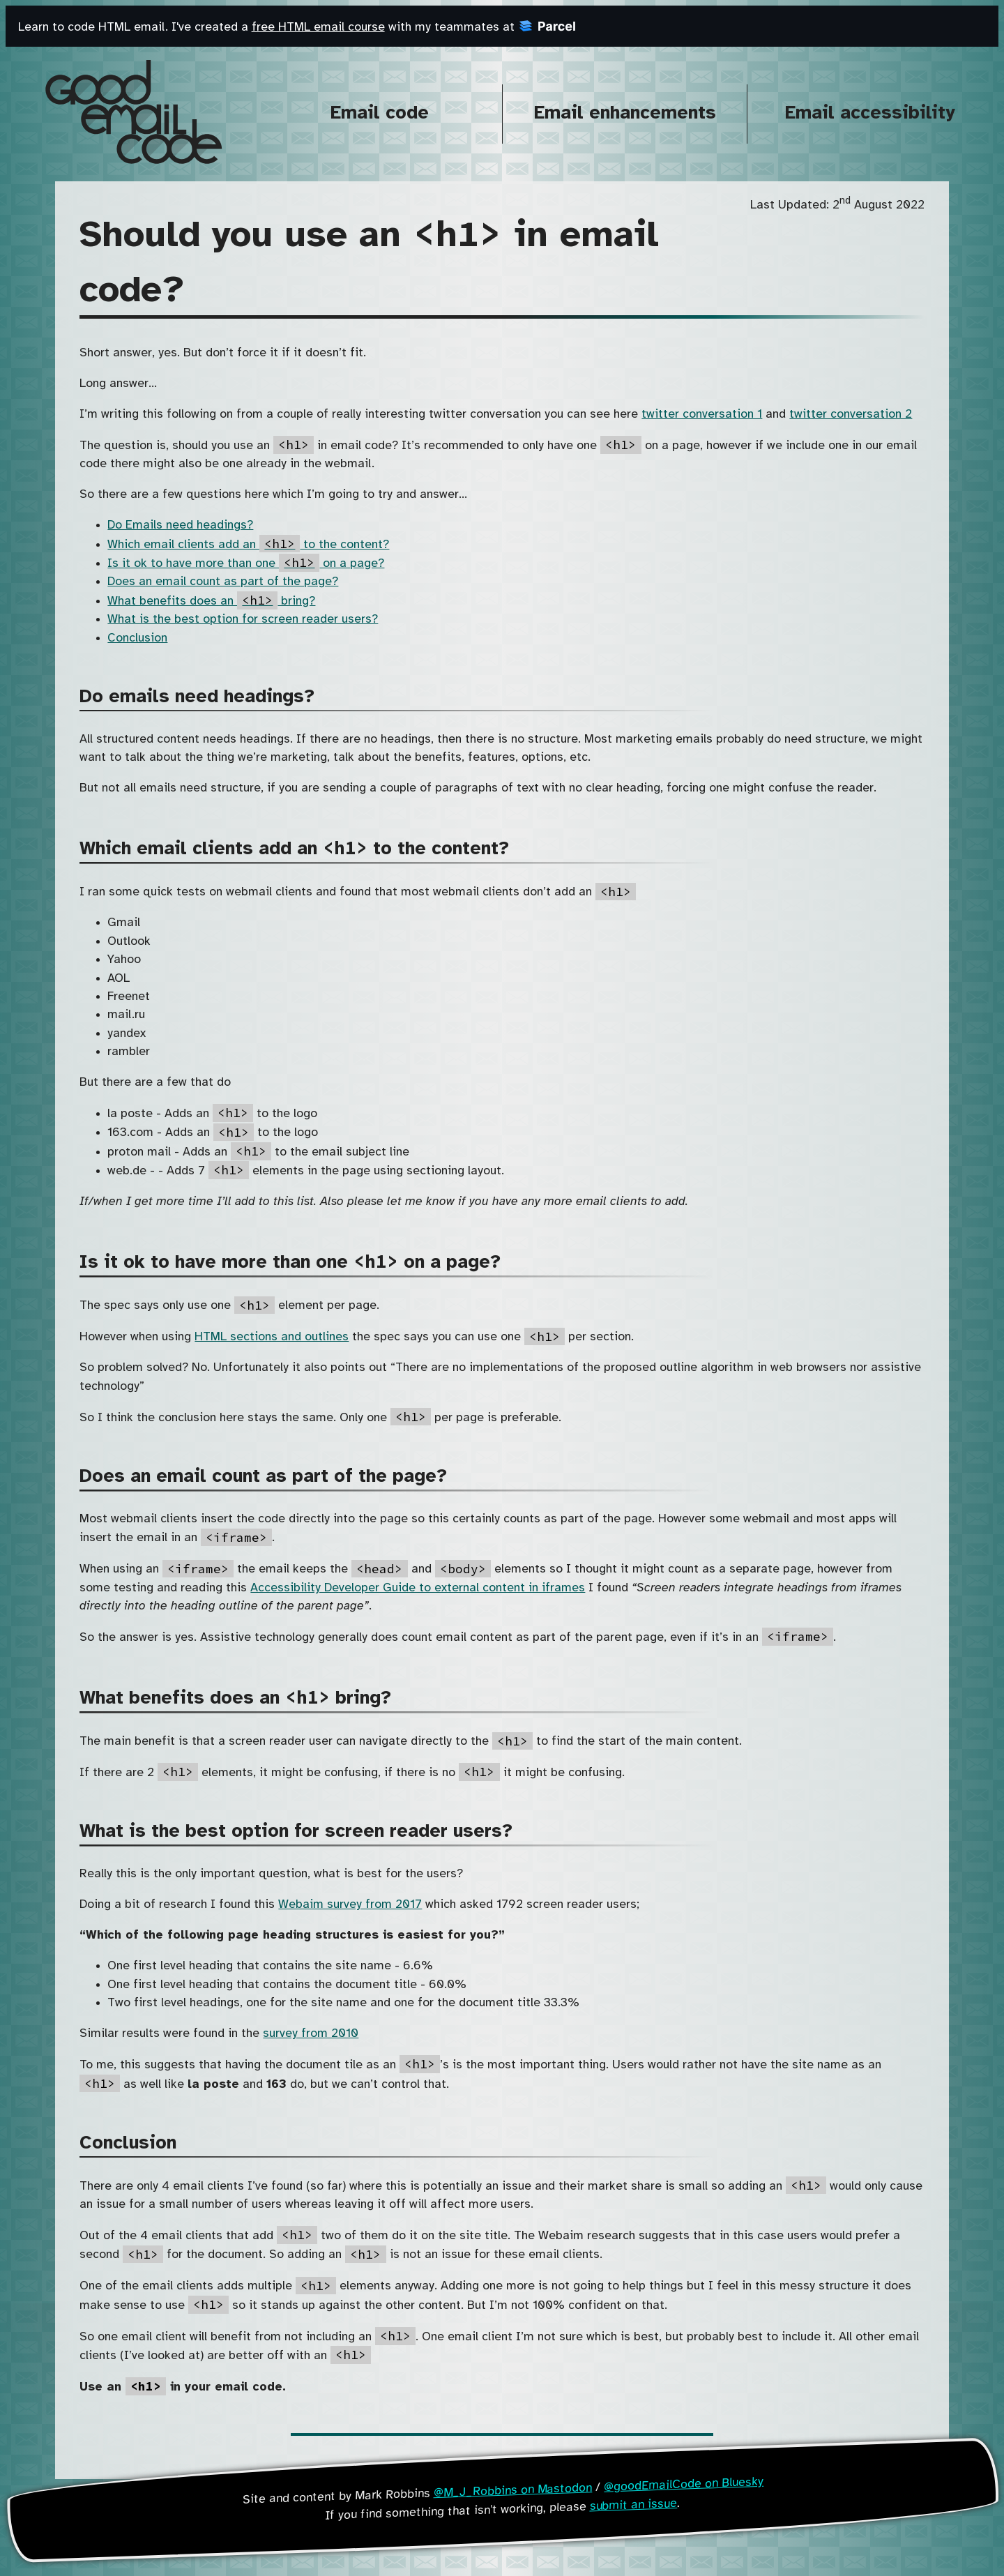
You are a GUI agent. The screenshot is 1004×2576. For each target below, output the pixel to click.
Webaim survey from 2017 (350, 1904)
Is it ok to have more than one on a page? (245, 563)
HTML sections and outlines (272, 1337)
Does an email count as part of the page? (222, 581)
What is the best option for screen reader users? (242, 619)
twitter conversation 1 (701, 414)
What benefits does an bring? (211, 601)
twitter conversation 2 (850, 414)
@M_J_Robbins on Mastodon (512, 2490)
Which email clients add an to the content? (248, 544)
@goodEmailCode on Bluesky (683, 2484)
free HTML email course (318, 27)
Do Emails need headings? (180, 525)
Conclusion (137, 638)
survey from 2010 (310, 2033)
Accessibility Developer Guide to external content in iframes (417, 1588)
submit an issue (633, 2504)
